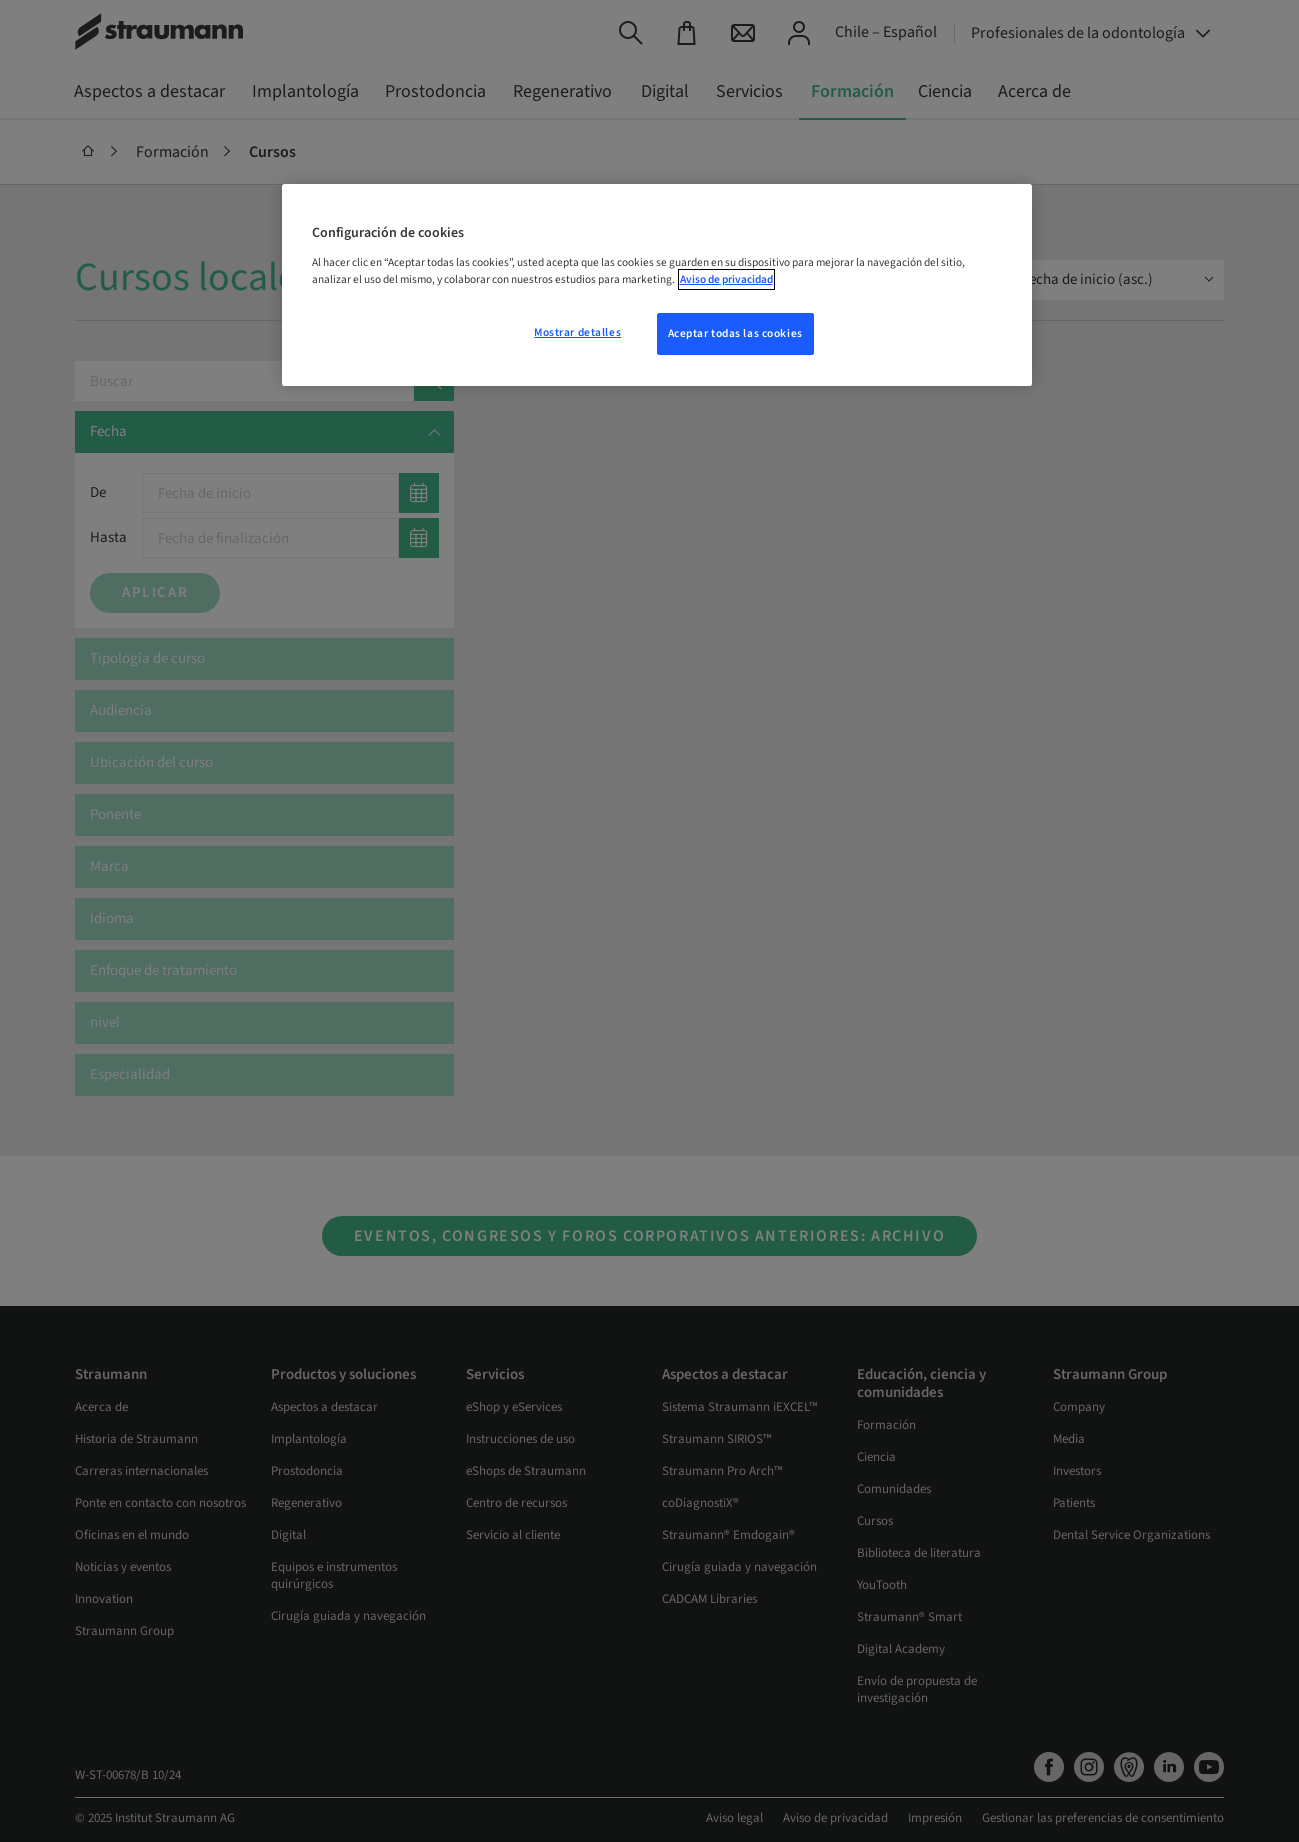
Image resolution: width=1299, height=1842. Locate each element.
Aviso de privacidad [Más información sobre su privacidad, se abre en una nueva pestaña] (726, 279)
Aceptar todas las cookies (735, 333)
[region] (657, 285)
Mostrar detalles (577, 332)
